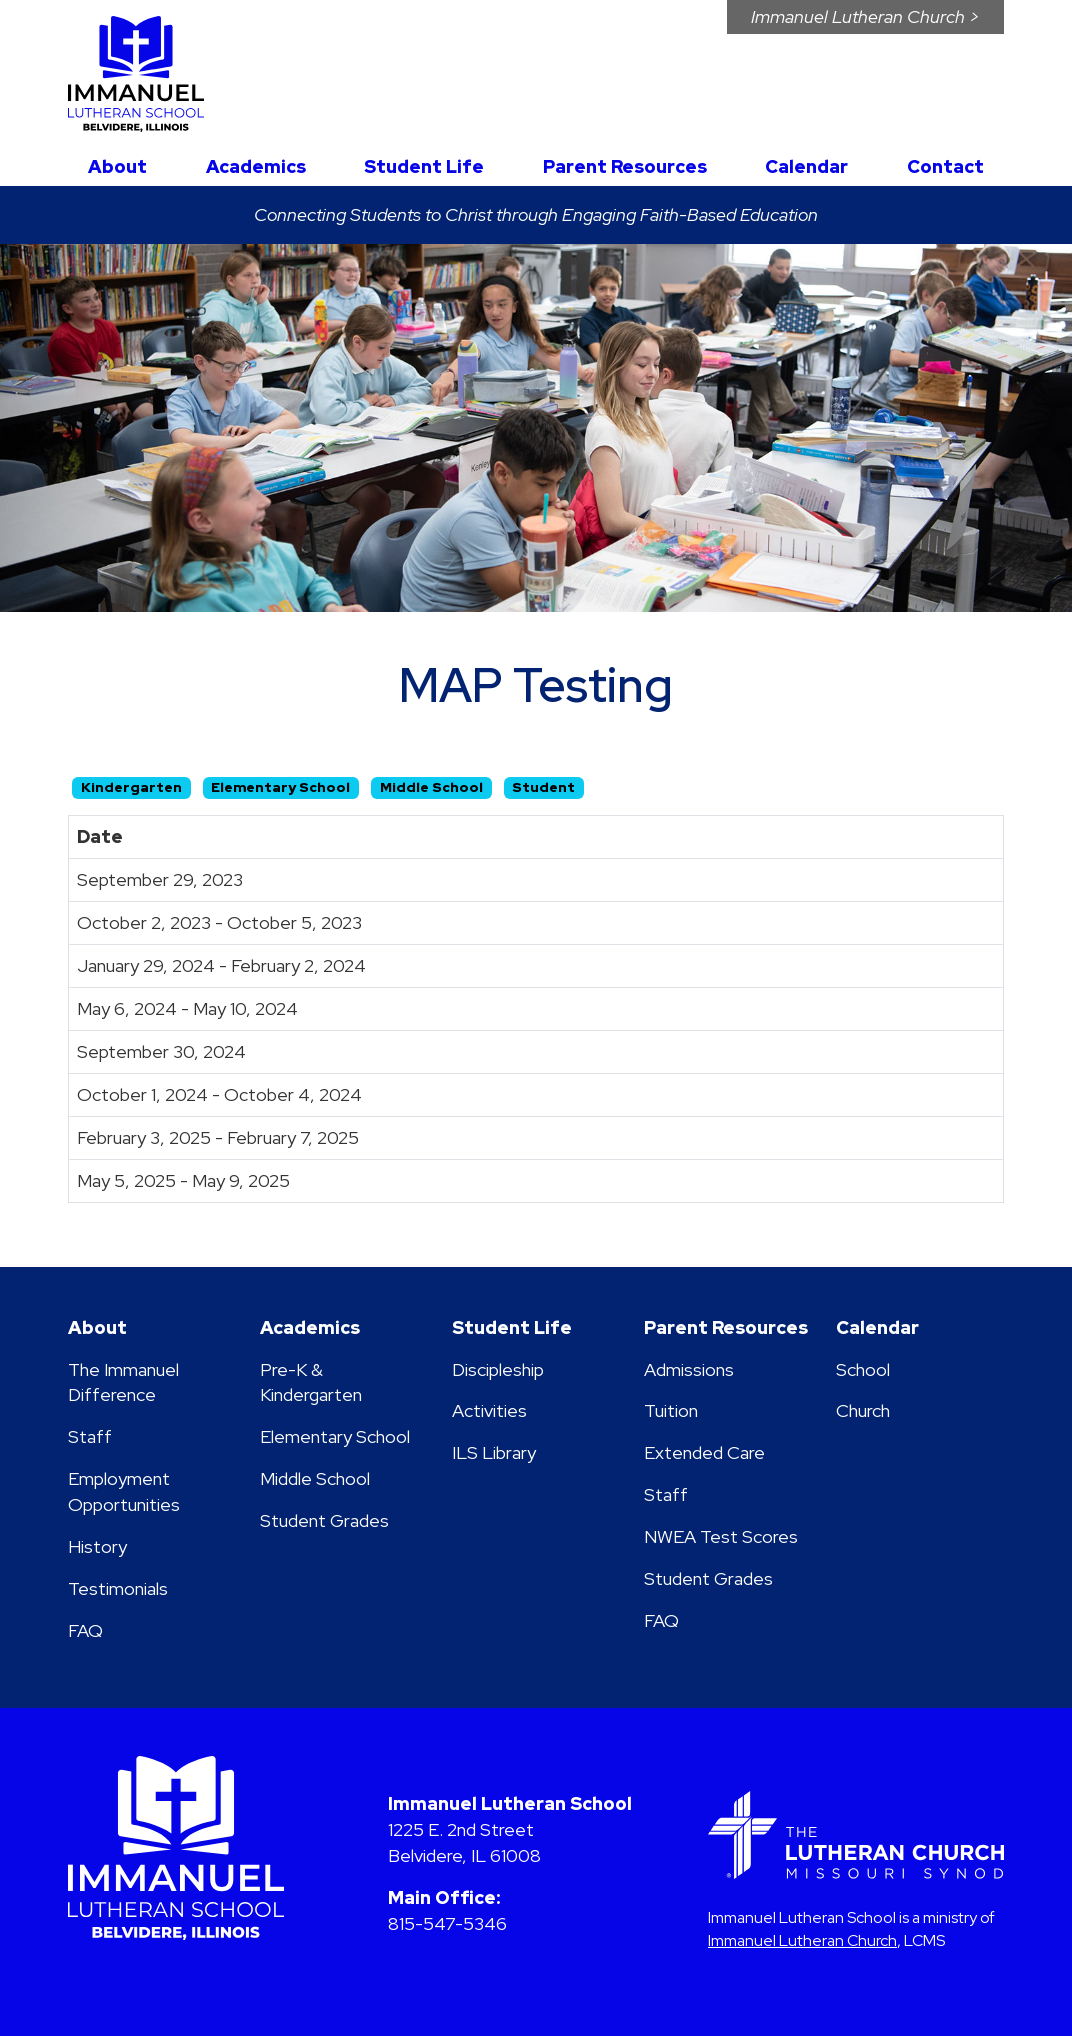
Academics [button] (256, 166)
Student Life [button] (424, 166)
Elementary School (335, 1436)
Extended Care (704, 1452)
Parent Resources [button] (625, 166)
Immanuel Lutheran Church (802, 1940)
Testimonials (118, 1588)
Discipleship (498, 1369)
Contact (945, 166)
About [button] (117, 166)
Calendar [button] (806, 166)
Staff (90, 1436)
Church (863, 1410)
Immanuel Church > (865, 16)
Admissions (689, 1369)
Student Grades (324, 1520)
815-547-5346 (447, 1923)
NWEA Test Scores (721, 1536)
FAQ (85, 1630)
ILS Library (494, 1452)
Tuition (671, 1410)
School (863, 1369)
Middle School (315, 1478)
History (97, 1546)
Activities (489, 1410)
